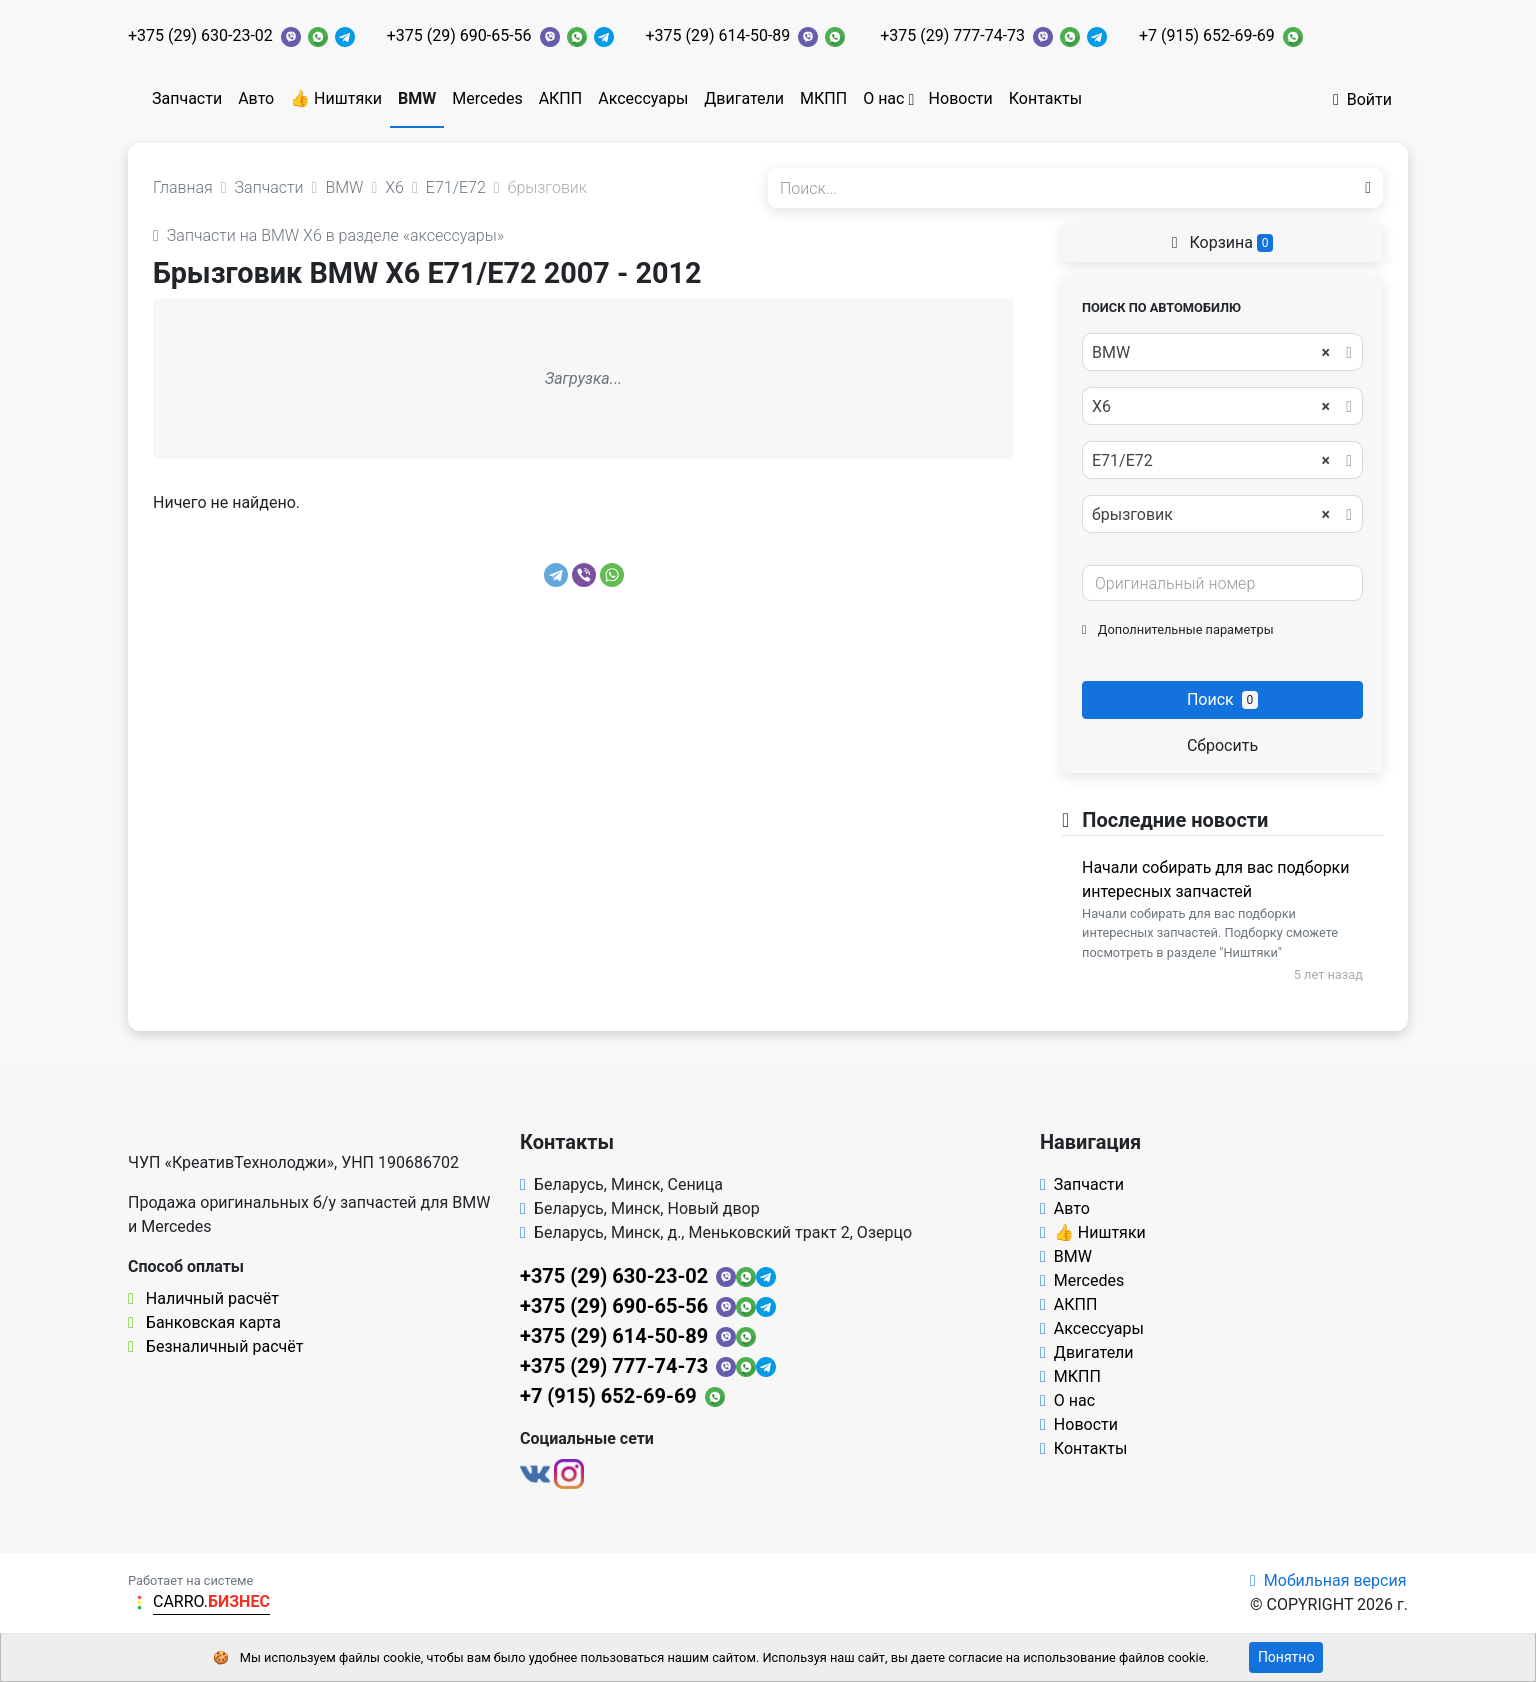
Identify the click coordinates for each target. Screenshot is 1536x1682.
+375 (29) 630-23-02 (200, 35)
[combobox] (1222, 352)
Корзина (1223, 242)
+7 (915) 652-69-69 (1207, 35)
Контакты (1045, 98)
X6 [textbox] (1211, 407)
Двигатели (744, 98)
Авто (256, 98)
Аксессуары (643, 98)
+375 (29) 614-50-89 (718, 35)
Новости (961, 98)
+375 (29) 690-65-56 (459, 35)
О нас (883, 98)
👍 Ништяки (336, 98)
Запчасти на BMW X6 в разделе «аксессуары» (328, 235)
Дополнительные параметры (1178, 629)
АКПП (561, 98)
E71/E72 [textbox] (1211, 461)
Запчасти (187, 98)
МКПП (823, 98)
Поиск (1222, 699)
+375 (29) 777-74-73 (952, 35)
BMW (417, 98)
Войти (1362, 99)
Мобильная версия (1328, 1580)
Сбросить (1222, 745)
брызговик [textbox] (1211, 515)
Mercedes (487, 98)
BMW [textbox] (1211, 353)
